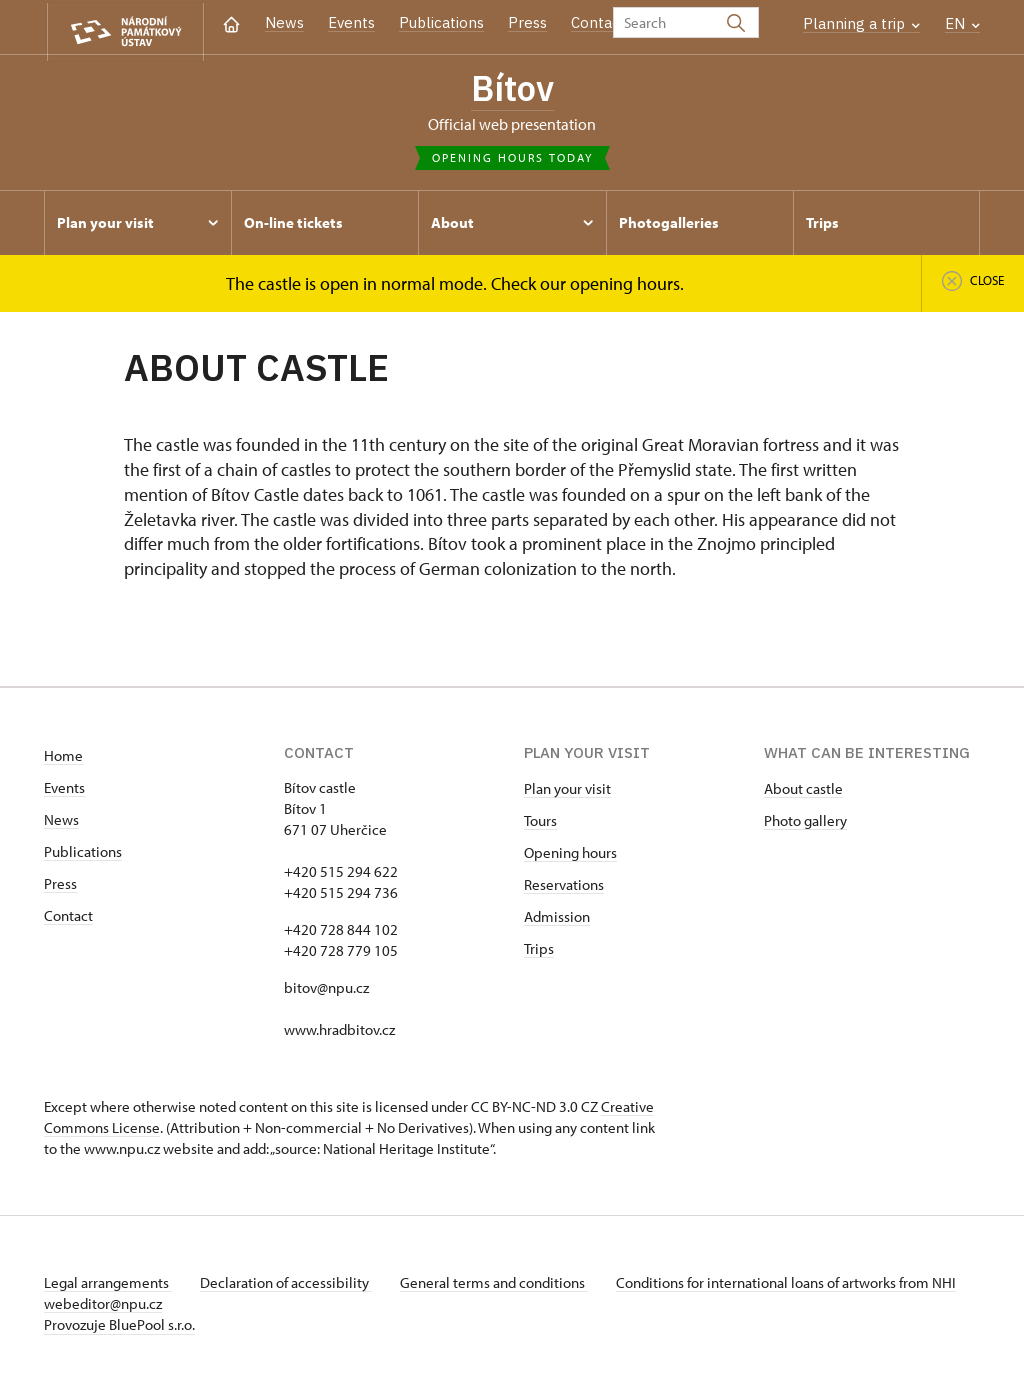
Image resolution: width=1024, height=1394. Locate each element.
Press (527, 22)
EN (962, 23)
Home (63, 758)
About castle (803, 791)
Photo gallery (805, 823)
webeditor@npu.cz (162, 1306)
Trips (539, 951)
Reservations (564, 887)
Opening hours (570, 855)
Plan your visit (567, 791)
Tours (540, 823)
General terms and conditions (502, 1285)
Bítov (512, 90)
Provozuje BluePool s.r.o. (119, 1327)
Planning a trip (861, 23)
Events (351, 22)
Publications (441, 22)
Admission (557, 919)
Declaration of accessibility (290, 1285)
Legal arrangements (108, 1285)
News (284, 22)
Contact (598, 22)
